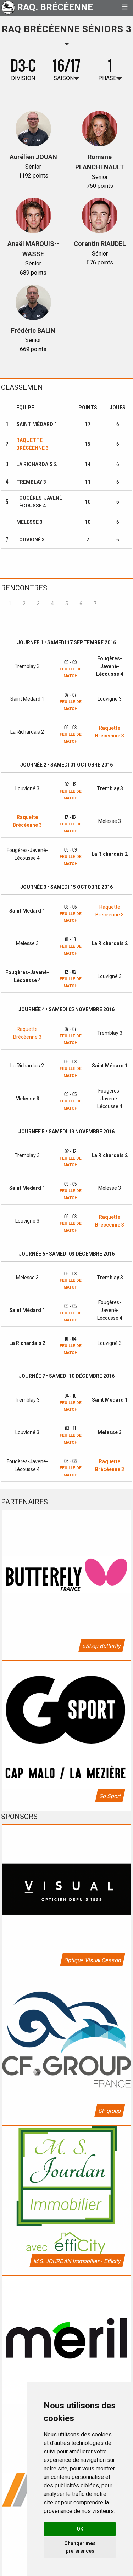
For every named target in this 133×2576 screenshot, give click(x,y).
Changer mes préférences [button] (80, 2547)
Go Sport (109, 1796)
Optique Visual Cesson (92, 1960)
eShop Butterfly (101, 1646)
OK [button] (80, 2529)
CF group (109, 2111)
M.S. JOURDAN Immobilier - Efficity (77, 2261)
